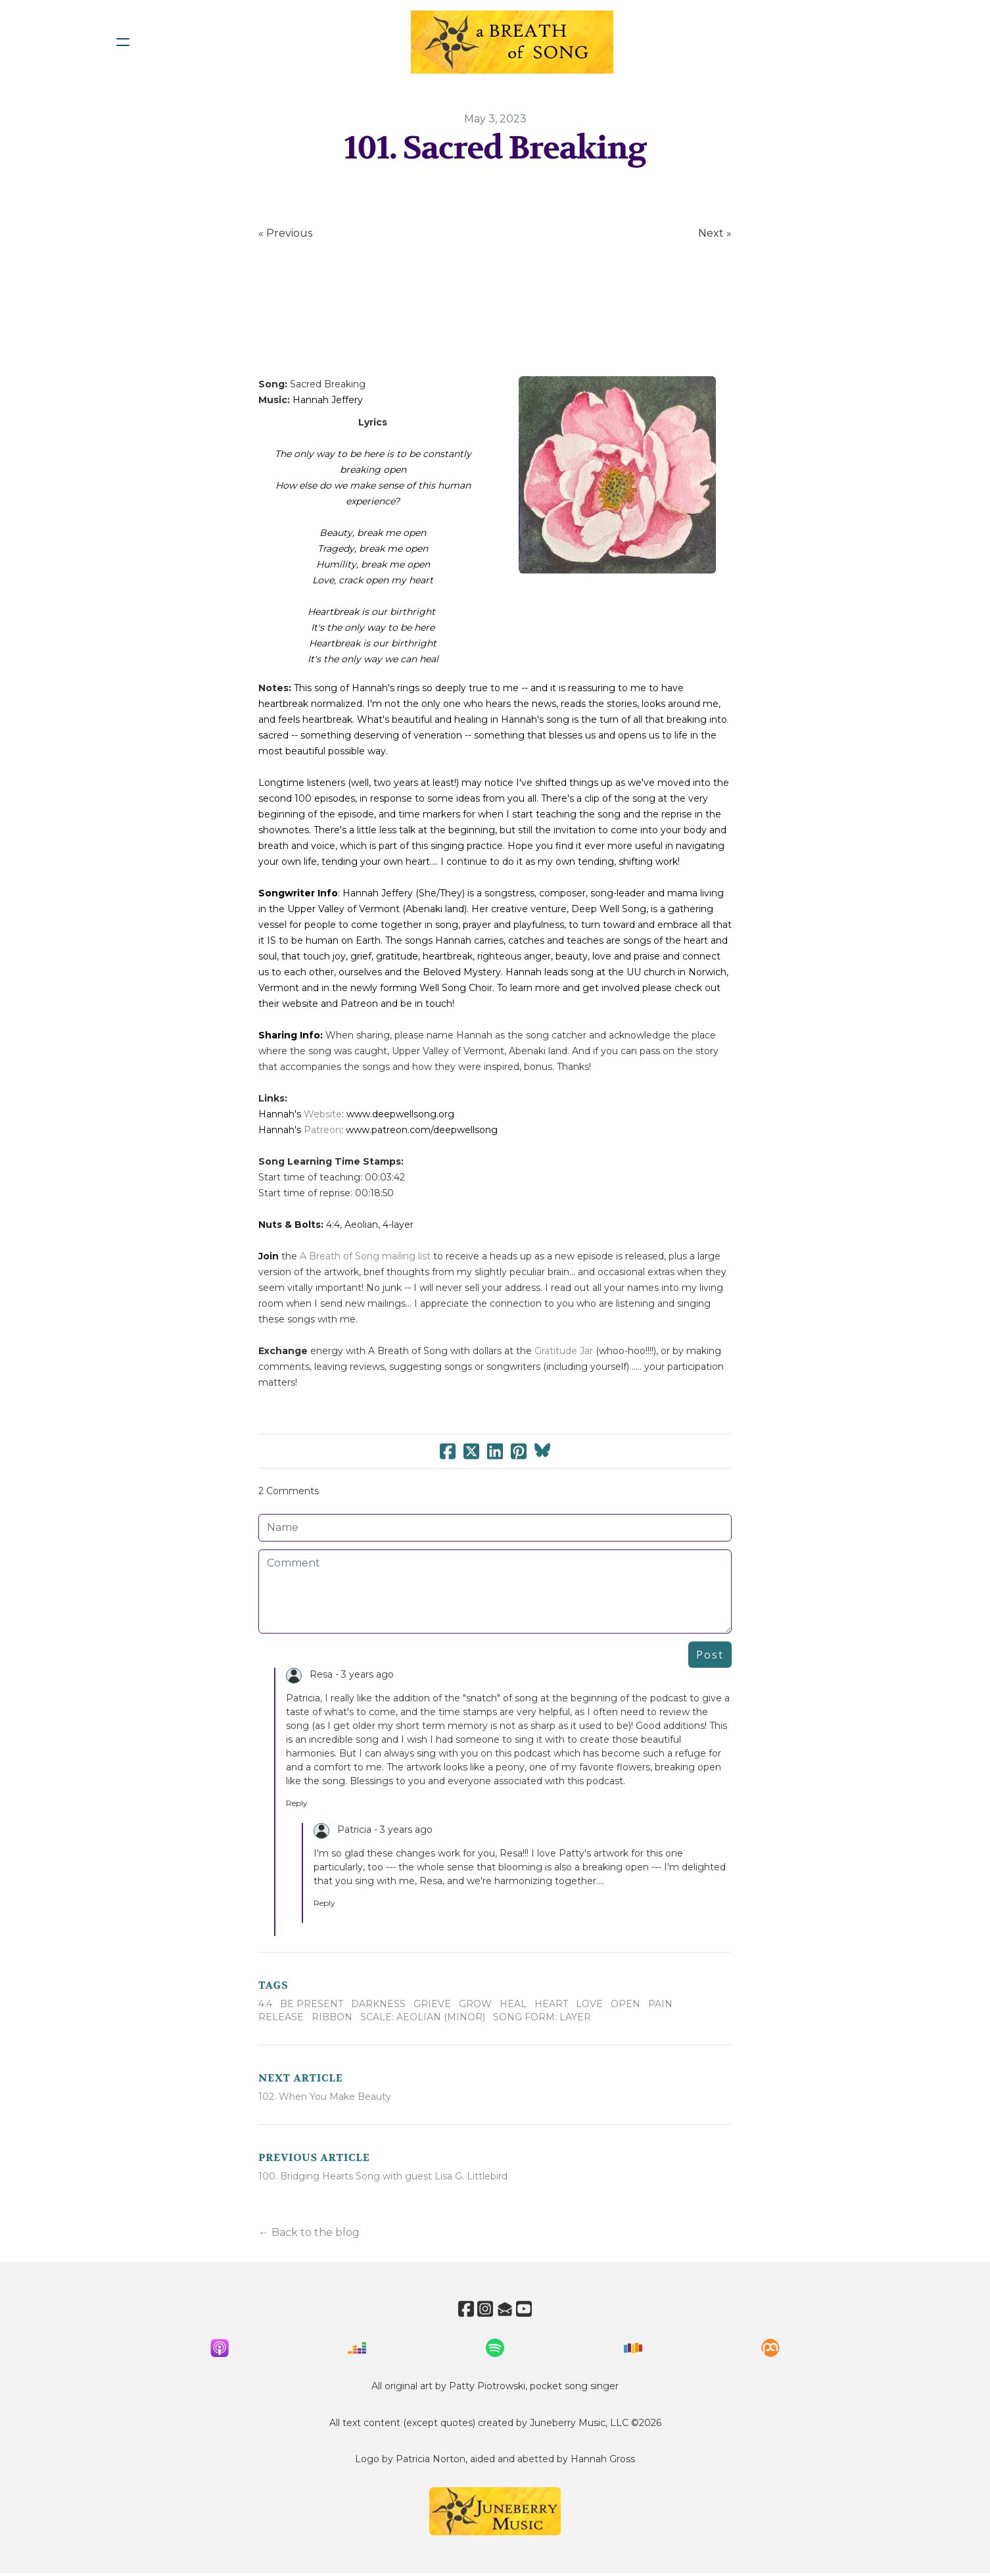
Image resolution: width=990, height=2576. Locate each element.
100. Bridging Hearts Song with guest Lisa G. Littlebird (382, 2176)
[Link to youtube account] (530, 2309)
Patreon (322, 1130)
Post (710, 1654)
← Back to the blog (309, 2232)
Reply (297, 1803)
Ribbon (332, 2017)
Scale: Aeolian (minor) (422, 2017)
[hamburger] (123, 42)
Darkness (378, 2004)
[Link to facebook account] (459, 2309)
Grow (475, 2004)
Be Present (311, 2004)
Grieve (432, 2004)
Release (281, 2017)
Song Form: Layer (542, 2017)
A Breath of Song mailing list (365, 1256)
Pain (660, 2004)
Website (323, 1114)
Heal (513, 2004)
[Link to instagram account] (483, 2309)
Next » (715, 233)
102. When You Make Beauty (324, 2096)
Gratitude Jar (563, 1351)
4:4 (265, 2004)
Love (589, 2004)
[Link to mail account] (507, 2309)
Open (625, 2004)
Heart (551, 2004)
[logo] (512, 42)
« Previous (285, 233)
